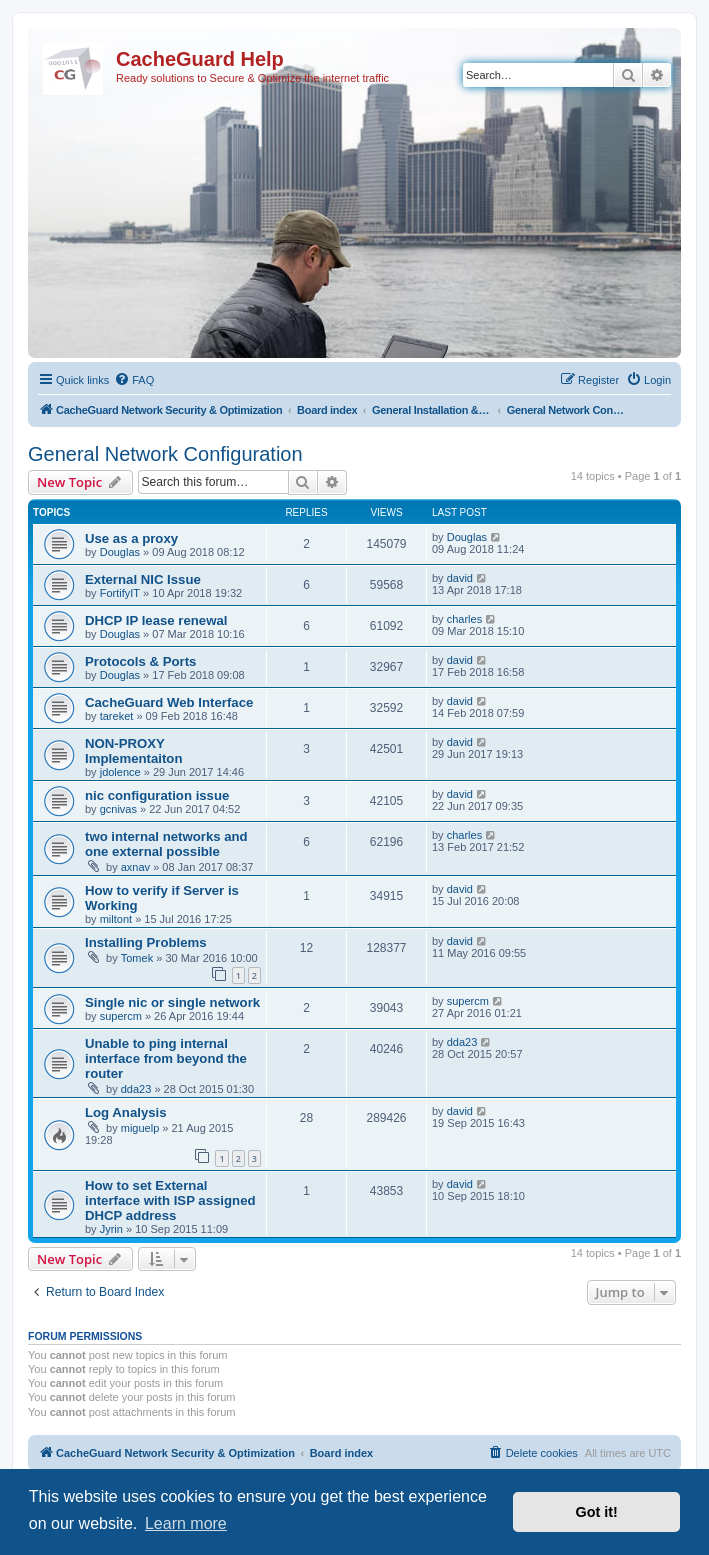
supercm (121, 1016)
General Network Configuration (165, 454)
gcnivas (118, 809)
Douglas (120, 552)
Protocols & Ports (140, 661)
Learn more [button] (186, 1523)
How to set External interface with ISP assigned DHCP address (170, 1200)
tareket (117, 716)
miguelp (140, 1128)
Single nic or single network (172, 1002)
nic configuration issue (157, 795)
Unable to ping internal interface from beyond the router (166, 1058)
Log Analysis (126, 1112)
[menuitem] (134, 380)
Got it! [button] (597, 1512)
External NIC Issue (143, 579)
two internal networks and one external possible (166, 844)
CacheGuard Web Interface (169, 702)
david (460, 578)
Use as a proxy (131, 538)
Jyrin (111, 1229)
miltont (116, 919)
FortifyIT (120, 593)
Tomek (137, 958)
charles (464, 619)
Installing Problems (146, 942)
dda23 (136, 1089)
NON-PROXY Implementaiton (133, 751)
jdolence (120, 772)
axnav (135, 867)
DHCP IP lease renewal (156, 620)
